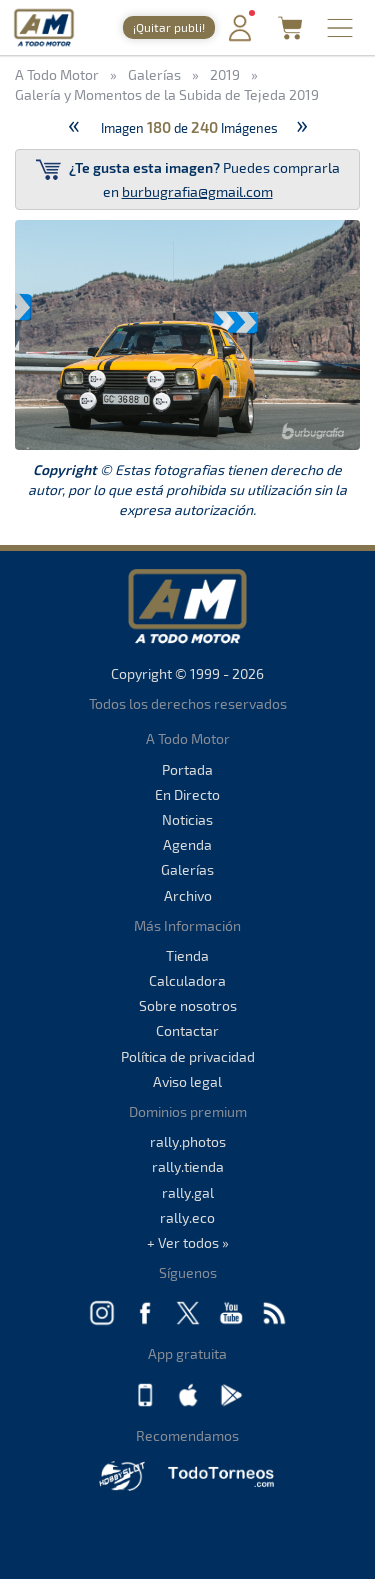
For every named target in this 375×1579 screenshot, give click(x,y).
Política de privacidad (188, 1056)
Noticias (187, 819)
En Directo (187, 794)
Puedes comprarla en (188, 178)
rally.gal (188, 1192)
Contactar (187, 1030)
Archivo (188, 895)
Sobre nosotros (188, 1005)
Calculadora (187, 980)
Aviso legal (187, 1081)
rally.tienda (188, 1166)
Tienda (187, 955)
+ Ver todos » (188, 1242)
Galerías (187, 869)
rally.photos (188, 1141)
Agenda (187, 844)
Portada (187, 769)
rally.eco (187, 1217)
